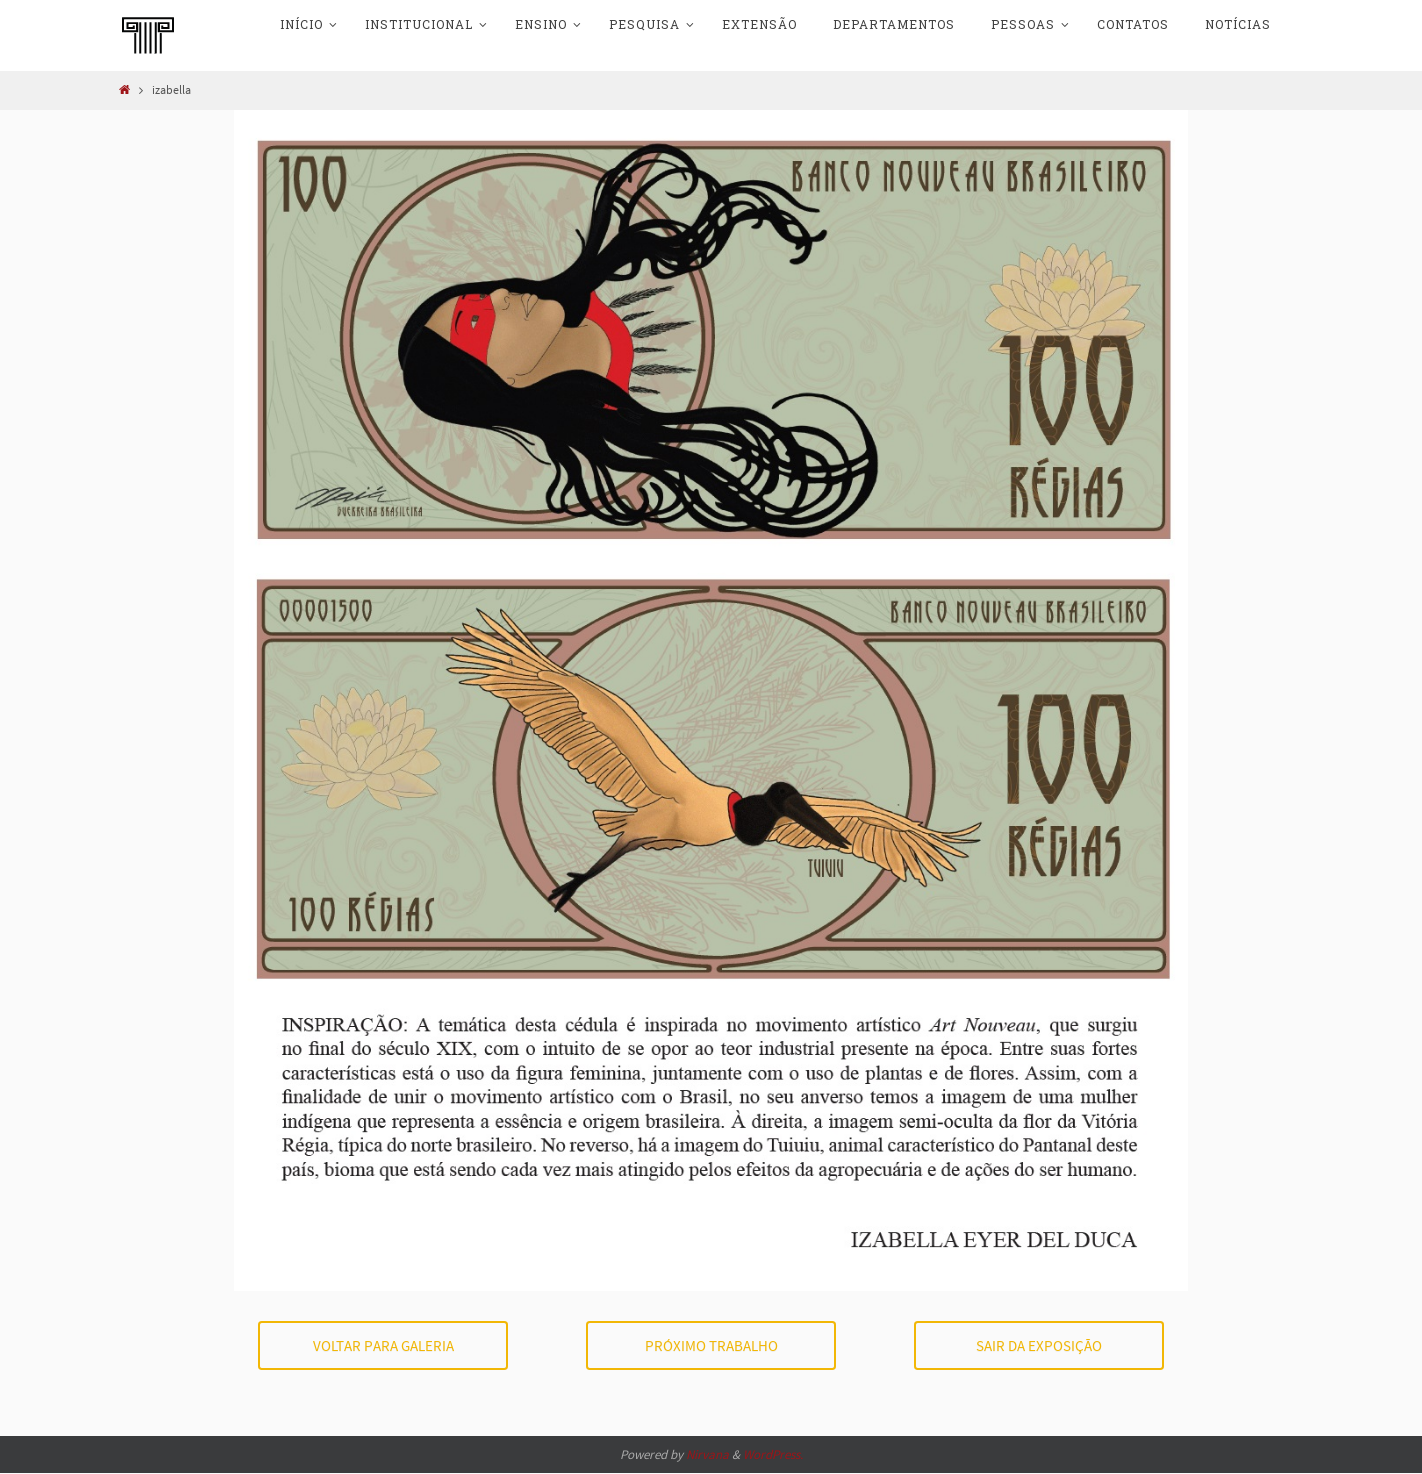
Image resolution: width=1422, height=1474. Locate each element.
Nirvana (707, 1454)
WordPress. (773, 1454)
